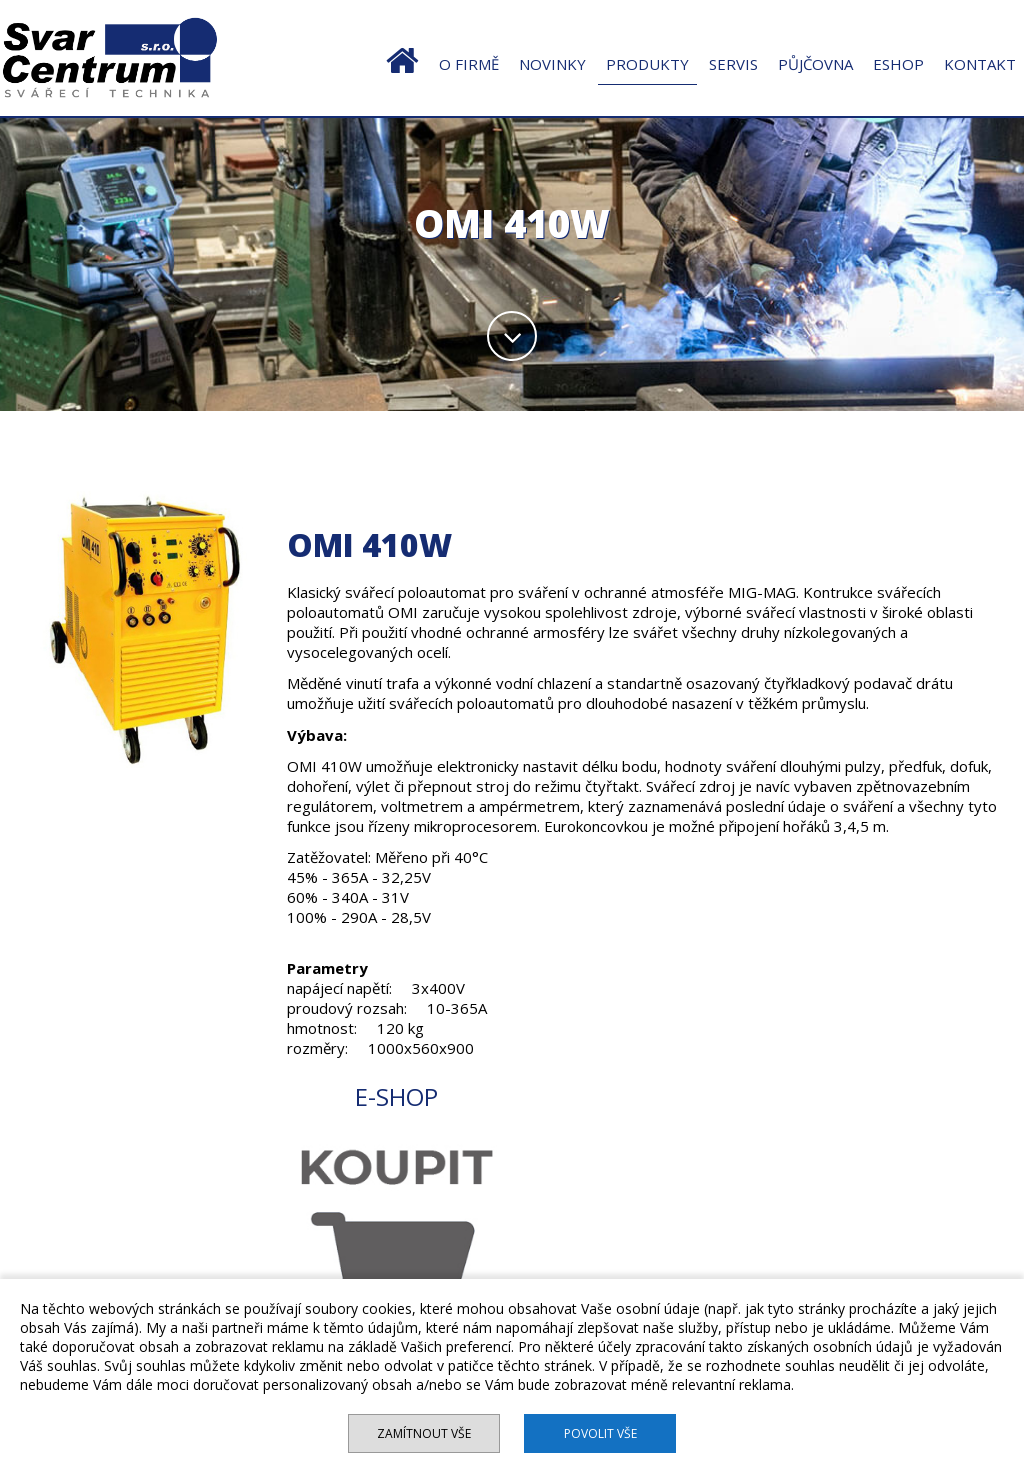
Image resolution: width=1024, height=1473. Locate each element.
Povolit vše (600, 1433)
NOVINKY (552, 64)
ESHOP (898, 64)
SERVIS (733, 64)
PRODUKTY (647, 64)
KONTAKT (980, 64)
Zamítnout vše (424, 1433)
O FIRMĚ (469, 64)
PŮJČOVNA (815, 64)
